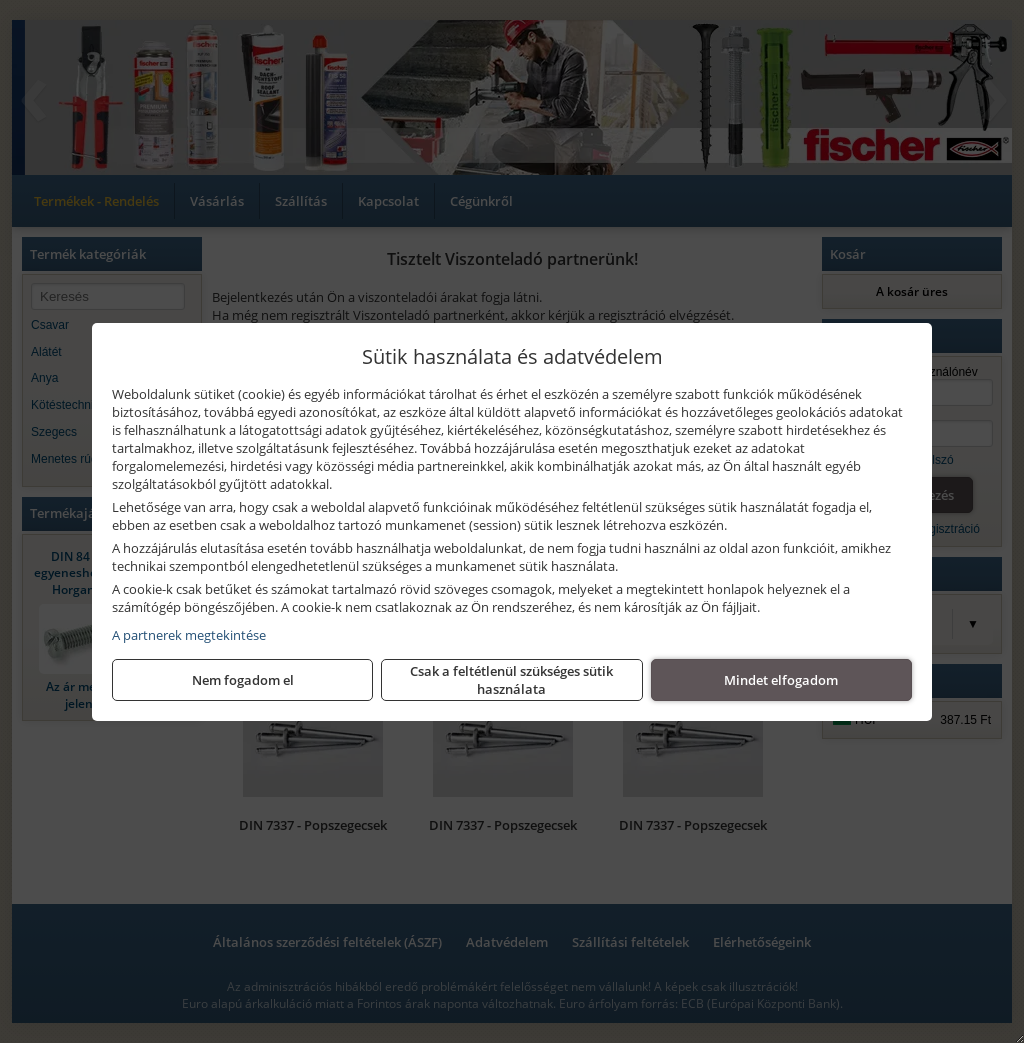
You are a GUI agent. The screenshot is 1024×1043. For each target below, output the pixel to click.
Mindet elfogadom (781, 680)
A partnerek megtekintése (189, 635)
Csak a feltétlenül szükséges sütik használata (511, 680)
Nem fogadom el (243, 680)
